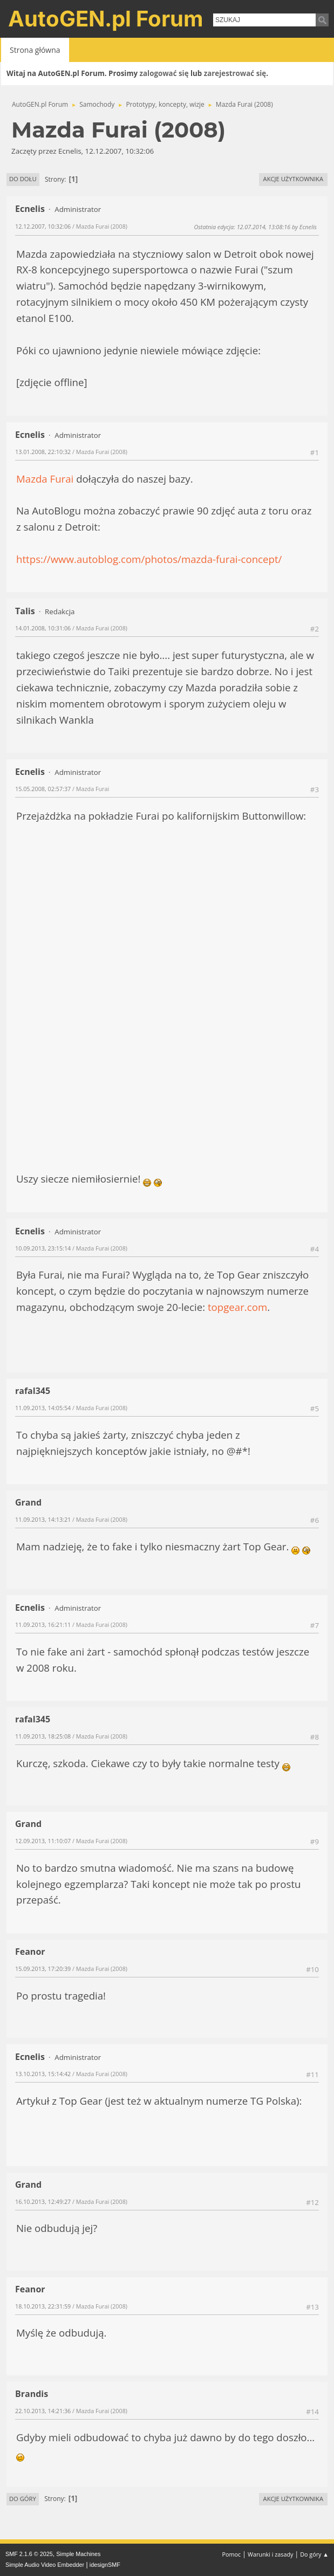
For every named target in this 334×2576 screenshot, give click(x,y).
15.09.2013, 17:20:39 (43, 1968)
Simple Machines (78, 2554)
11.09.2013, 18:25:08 (43, 1736)
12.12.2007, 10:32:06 (43, 226)
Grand (28, 1502)
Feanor (30, 1951)
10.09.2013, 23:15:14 (43, 1248)
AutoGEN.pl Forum (105, 18)
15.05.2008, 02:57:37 (43, 789)
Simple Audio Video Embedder (44, 2564)
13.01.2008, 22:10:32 (43, 452)
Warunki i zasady (270, 2554)
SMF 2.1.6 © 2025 (29, 2554)
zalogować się (164, 73)
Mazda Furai (44, 478)
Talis (25, 611)
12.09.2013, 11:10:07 (43, 1841)
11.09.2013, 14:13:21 (43, 1519)
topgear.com (237, 1307)
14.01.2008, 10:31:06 (43, 628)
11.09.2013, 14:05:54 (43, 1408)
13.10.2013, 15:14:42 (43, 2074)
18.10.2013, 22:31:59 (43, 2306)
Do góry (22, 2499)
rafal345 (32, 1391)
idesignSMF (105, 2564)
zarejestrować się (235, 73)
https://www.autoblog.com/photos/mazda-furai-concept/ (149, 559)
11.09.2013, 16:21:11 (43, 1624)
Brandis (31, 2394)
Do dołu (23, 179)
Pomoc (231, 2554)
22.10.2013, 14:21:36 (43, 2411)
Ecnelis (30, 209)
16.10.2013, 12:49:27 (43, 2201)
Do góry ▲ (314, 2554)
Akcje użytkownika (293, 179)
